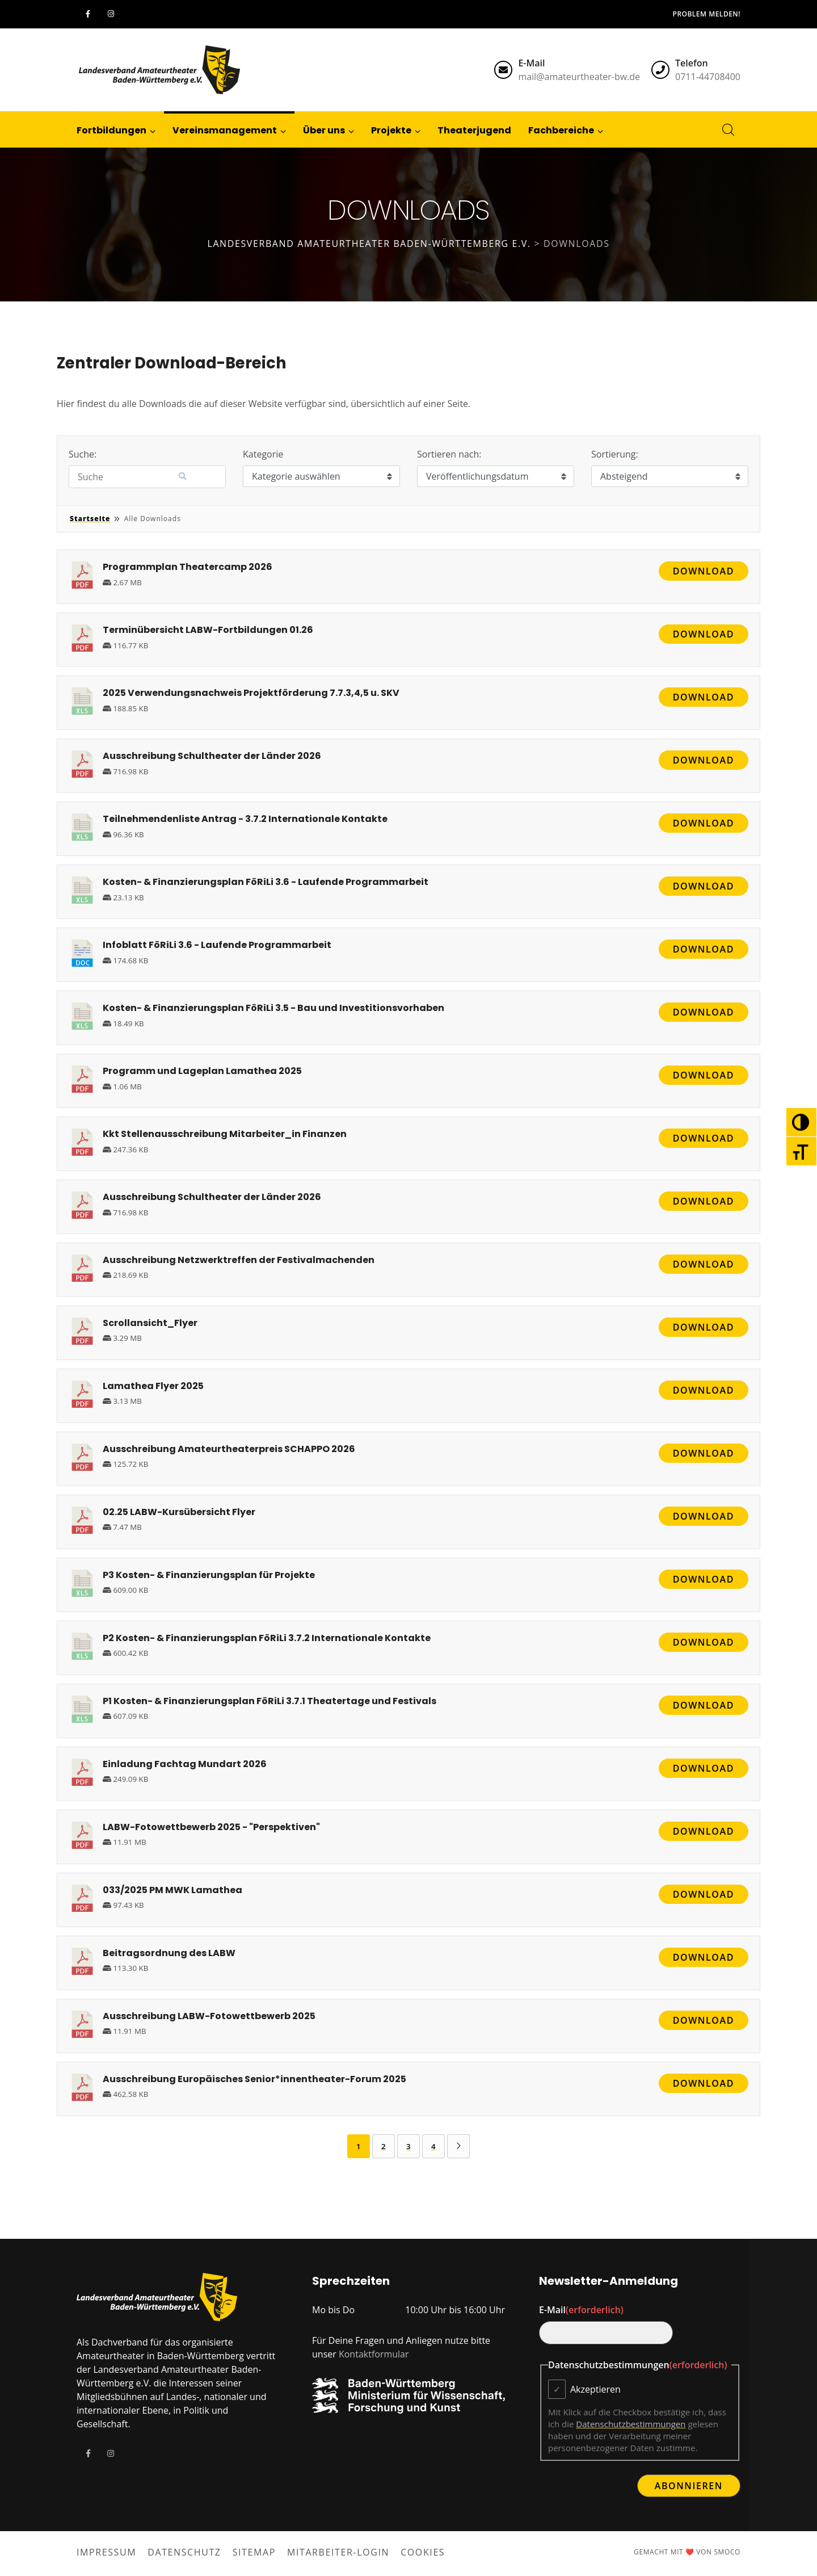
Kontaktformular (374, 2354)
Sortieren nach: (449, 454)
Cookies (423, 2552)
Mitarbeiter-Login (338, 2552)
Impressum (106, 2552)
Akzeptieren (595, 2389)
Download (703, 571)
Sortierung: (614, 454)
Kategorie (263, 454)
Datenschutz (184, 2552)
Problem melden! (706, 14)
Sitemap (254, 2552)
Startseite (90, 518)
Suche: (82, 454)
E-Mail (581, 2310)
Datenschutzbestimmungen (630, 2424)
